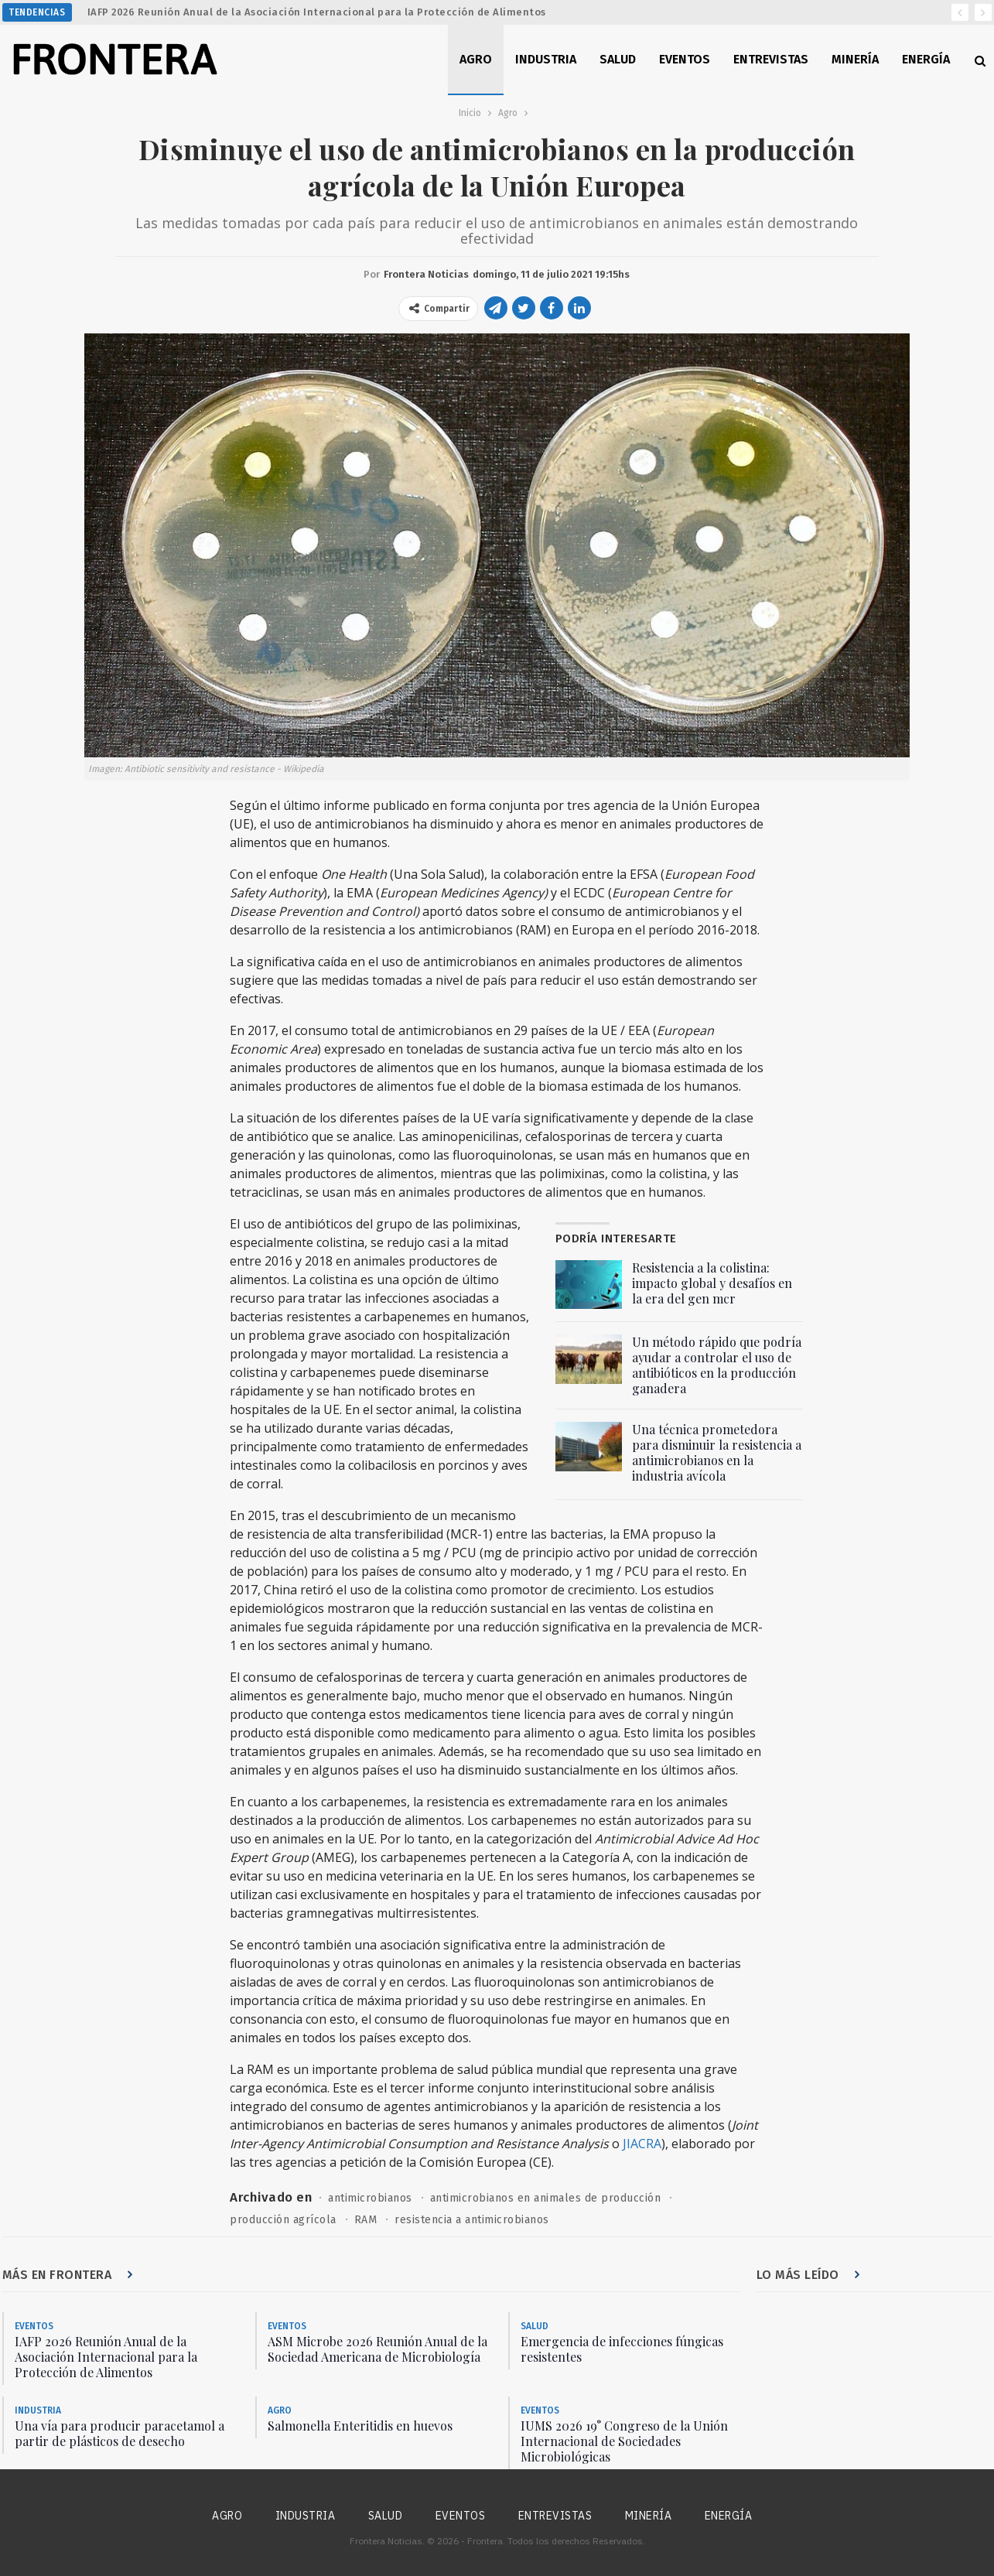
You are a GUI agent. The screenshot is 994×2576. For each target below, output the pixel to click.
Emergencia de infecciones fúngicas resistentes (622, 2349)
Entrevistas (770, 59)
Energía (926, 59)
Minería (855, 59)
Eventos (684, 59)
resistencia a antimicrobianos (472, 2219)
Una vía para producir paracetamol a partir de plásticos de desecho (119, 2433)
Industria (545, 59)
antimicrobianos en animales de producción (545, 2198)
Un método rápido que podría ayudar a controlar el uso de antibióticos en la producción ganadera (716, 1365)
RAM (365, 2219)
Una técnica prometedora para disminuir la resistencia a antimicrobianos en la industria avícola (716, 1452)
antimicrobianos (370, 2198)
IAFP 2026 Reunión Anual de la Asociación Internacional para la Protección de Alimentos (316, 12)
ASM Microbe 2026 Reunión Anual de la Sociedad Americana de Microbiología (377, 2349)
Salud (617, 59)
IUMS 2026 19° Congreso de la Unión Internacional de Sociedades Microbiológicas (624, 2441)
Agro (475, 59)
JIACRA (642, 2143)
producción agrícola (283, 2219)
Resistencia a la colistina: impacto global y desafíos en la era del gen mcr (712, 1283)
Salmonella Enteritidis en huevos (360, 2425)
